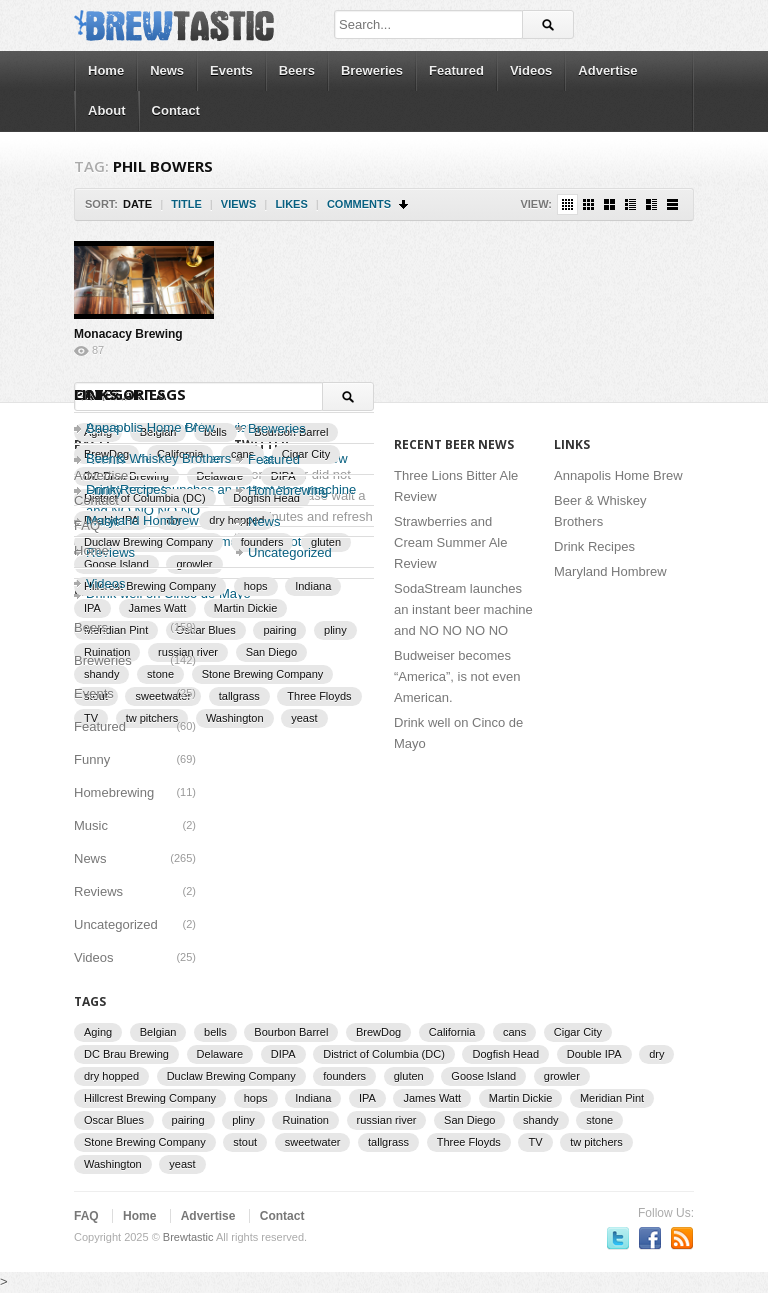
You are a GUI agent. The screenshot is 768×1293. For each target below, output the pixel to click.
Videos (531, 70)
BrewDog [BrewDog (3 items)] (378, 1032)
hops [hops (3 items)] (256, 1098)
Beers (297, 70)
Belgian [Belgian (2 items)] (158, 1032)
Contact (176, 110)
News (167, 70)
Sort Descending (404, 204)
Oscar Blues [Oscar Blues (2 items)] (206, 630)
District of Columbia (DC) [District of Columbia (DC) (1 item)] (384, 1054)
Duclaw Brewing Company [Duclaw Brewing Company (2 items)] (231, 1076)
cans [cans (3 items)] (514, 1032)
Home (106, 70)
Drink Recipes (594, 546)
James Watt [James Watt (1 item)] (158, 608)
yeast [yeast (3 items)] (304, 718)
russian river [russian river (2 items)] (387, 1120)
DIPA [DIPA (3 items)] (283, 1054)
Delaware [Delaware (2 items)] (220, 1054)
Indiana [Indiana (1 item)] (313, 1098)
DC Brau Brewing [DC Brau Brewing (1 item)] (126, 1054)
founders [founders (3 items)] (344, 1076)
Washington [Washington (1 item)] (235, 718)
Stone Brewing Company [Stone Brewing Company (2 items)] (263, 674)
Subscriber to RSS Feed (682, 1238)
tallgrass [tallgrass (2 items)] (239, 696)
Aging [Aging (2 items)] (98, 1032)
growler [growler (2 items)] (562, 1076)
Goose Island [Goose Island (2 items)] (483, 1076)
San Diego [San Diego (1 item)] (271, 652)
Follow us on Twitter (618, 1238)
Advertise (607, 70)
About (107, 110)
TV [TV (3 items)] (535, 1142)
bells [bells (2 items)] (215, 1032)
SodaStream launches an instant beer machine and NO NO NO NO (463, 609)
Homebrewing (114, 792)
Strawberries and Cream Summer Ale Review (450, 542)
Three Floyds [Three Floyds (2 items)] (319, 696)
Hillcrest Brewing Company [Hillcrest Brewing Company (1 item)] (150, 1098)
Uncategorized (290, 552)
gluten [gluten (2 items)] (409, 1076)
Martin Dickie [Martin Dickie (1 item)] (246, 608)
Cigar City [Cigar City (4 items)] (578, 1032)
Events (231, 70)
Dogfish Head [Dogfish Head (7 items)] (505, 1054)
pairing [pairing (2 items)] (279, 630)
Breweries (372, 70)
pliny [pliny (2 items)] (335, 630)
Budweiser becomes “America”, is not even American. (457, 676)
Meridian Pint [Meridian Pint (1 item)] (612, 1098)
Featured (456, 70)
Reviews (98, 891)
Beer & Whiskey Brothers (158, 458)
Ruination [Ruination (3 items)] (305, 1120)
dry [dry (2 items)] (656, 1054)
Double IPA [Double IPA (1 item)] (594, 1054)
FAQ (87, 525)
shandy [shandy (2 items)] (540, 1120)
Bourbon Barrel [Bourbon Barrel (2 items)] (291, 1032)
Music (91, 825)
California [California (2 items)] (452, 1032)
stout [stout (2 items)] (245, 1142)
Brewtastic (188, 1237)
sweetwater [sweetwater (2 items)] (313, 1142)
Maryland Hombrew (610, 571)
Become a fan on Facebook (650, 1238)
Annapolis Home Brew (150, 427)
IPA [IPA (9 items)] (92, 608)
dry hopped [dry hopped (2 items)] (111, 1076)
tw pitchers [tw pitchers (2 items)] (596, 1142)
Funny (92, 759)
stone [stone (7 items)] (599, 1120)
